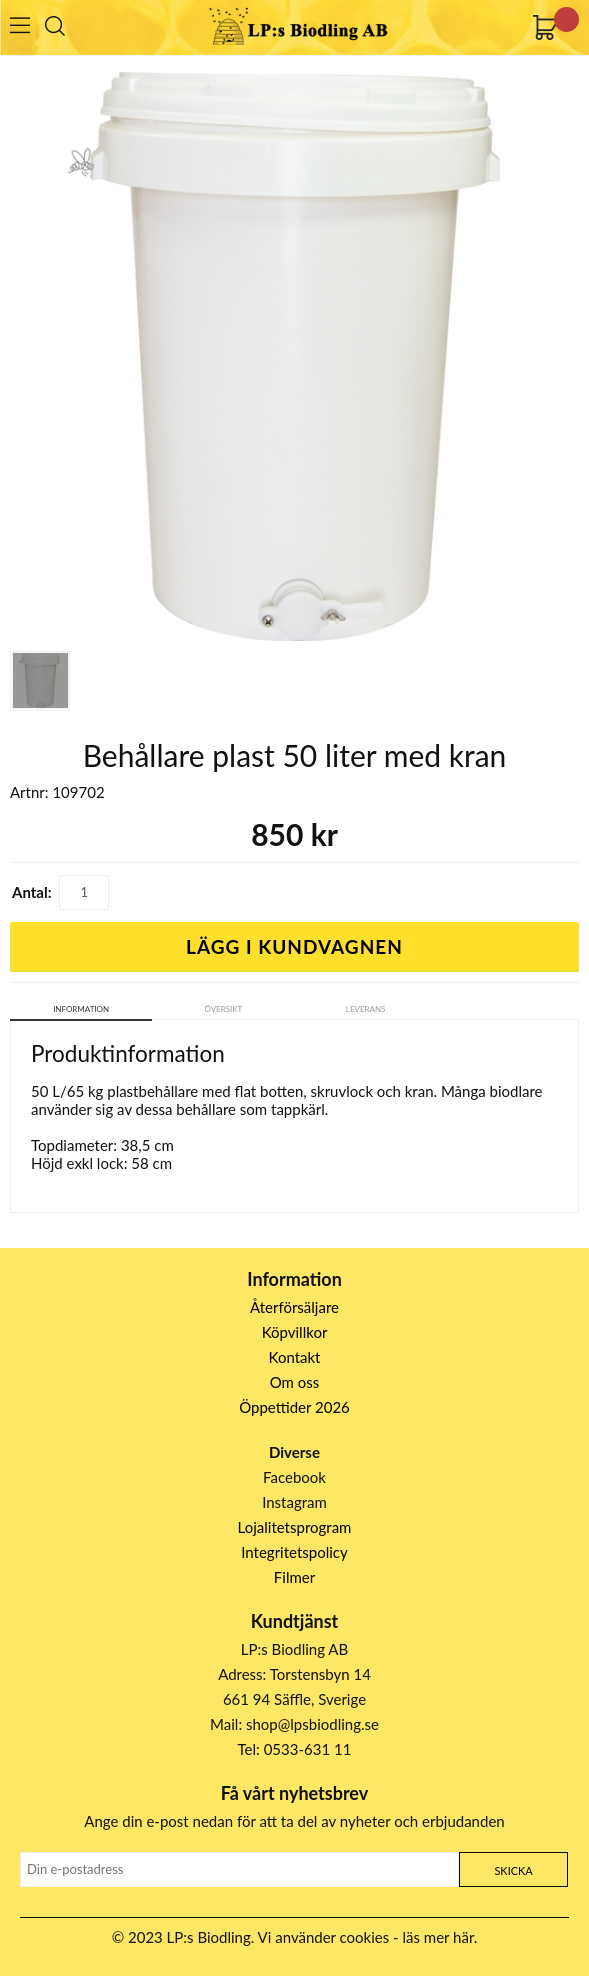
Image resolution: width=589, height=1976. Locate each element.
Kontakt (295, 1357)
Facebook (294, 1477)
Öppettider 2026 (294, 1407)
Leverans (366, 1009)
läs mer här (438, 1937)
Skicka (513, 1870)
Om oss (295, 1382)
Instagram (294, 1502)
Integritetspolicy (294, 1552)
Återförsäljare (294, 1307)
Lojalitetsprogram (295, 1527)
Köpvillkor (295, 1332)
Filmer (294, 1577)
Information (81, 1009)
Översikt (223, 1009)
